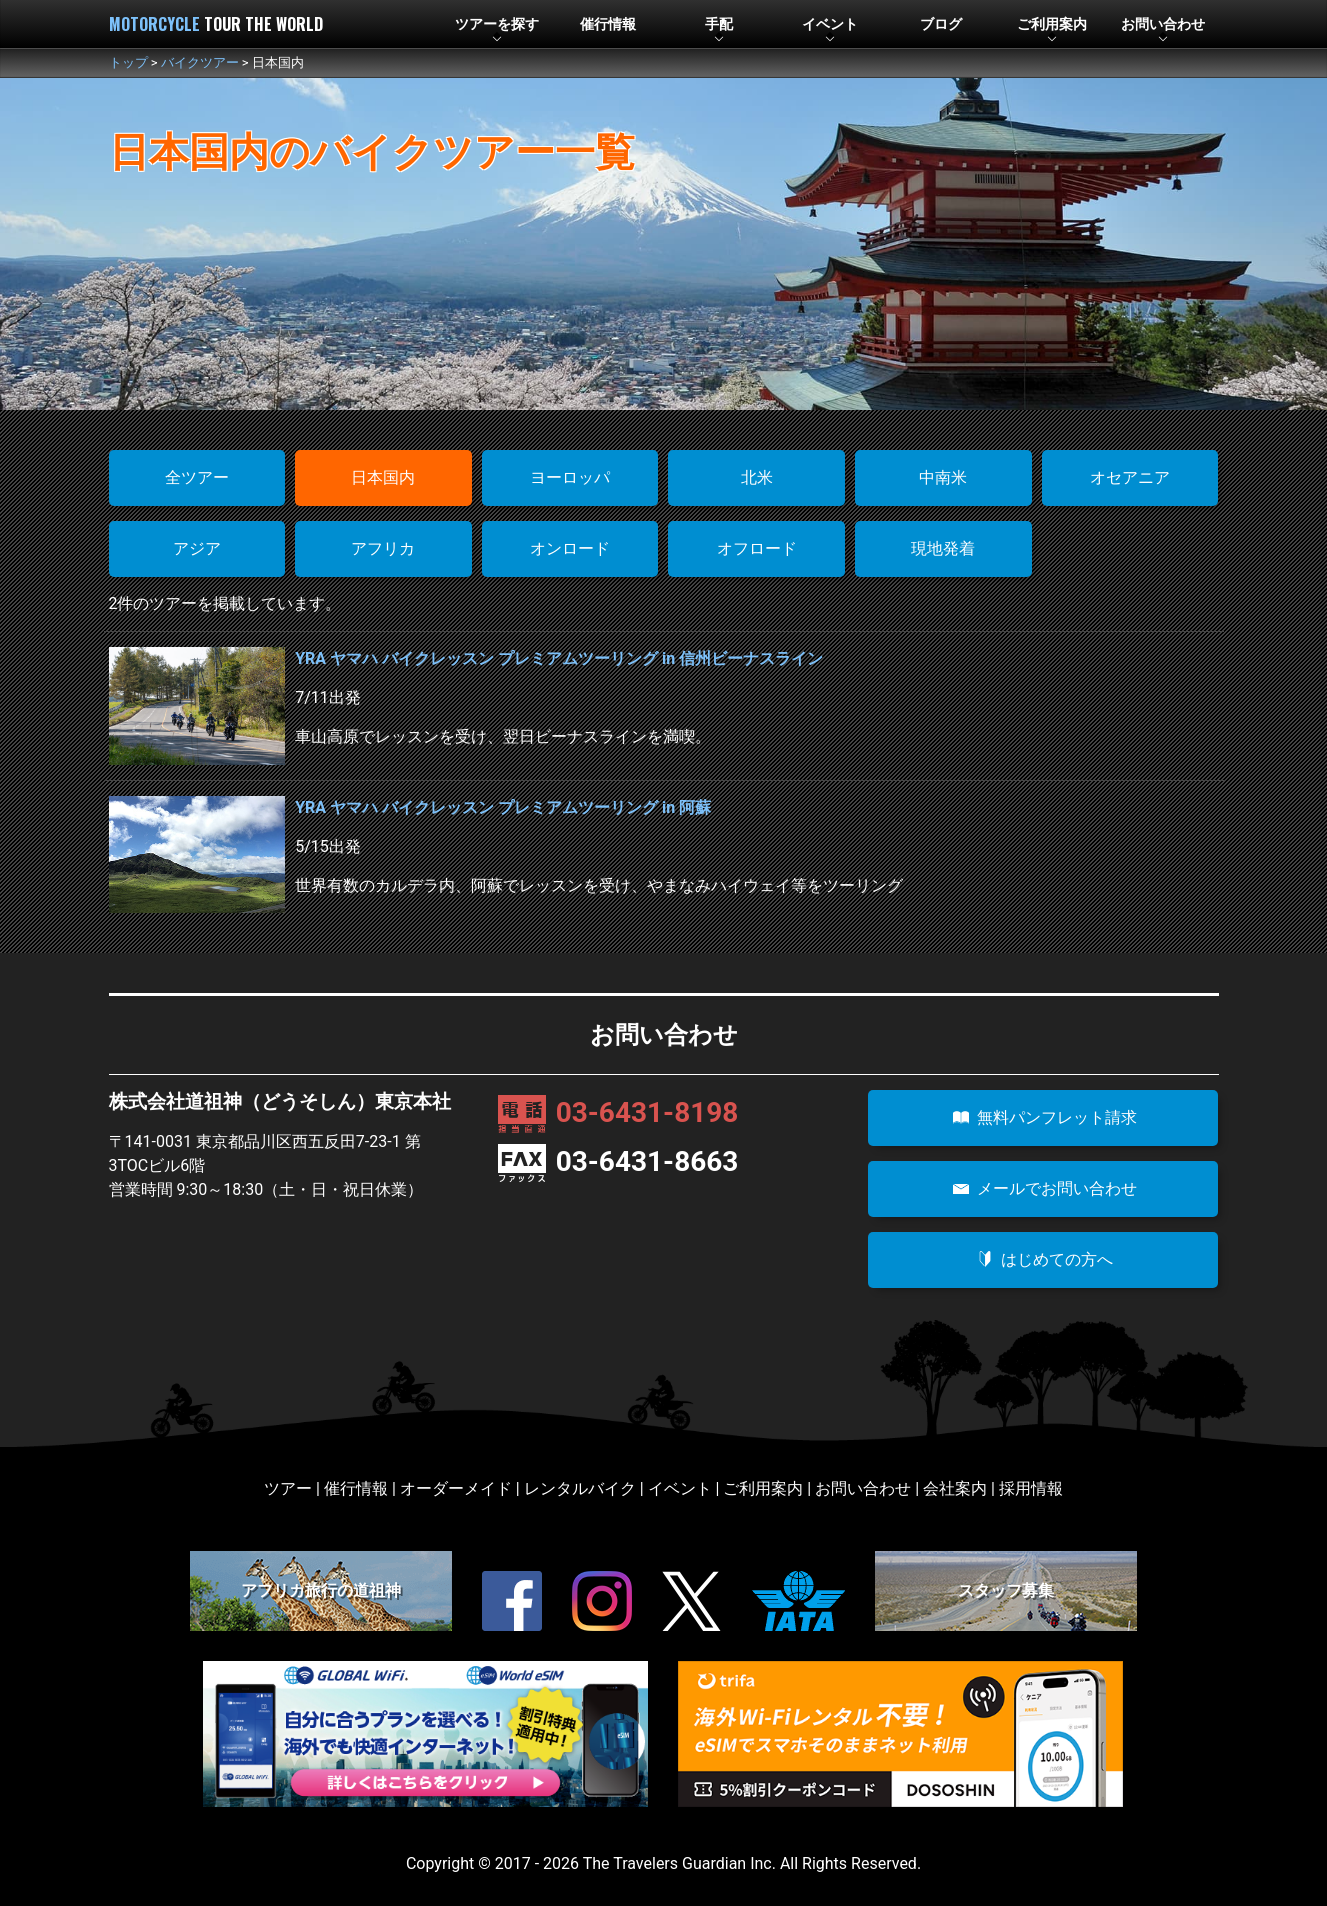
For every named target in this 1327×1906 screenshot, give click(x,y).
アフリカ (383, 548)
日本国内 (383, 477)
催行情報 (608, 24)
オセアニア (1130, 477)
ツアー (497, 24)
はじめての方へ (1043, 1259)
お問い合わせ (863, 1488)
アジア (197, 548)
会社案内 (955, 1488)
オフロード (757, 548)
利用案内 (1052, 24)
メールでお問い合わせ (1043, 1188)
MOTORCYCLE (216, 24)
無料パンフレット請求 (1043, 1117)
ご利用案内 (763, 1488)
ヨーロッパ (570, 477)
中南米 (943, 477)
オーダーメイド (456, 1488)
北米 (757, 477)
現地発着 (943, 548)
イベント (830, 24)
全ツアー (197, 477)
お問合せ (1163, 24)
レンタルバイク (580, 1488)
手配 (719, 24)
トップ (128, 62)
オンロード (570, 548)
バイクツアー (200, 62)
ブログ (941, 24)
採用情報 (1031, 1488)
